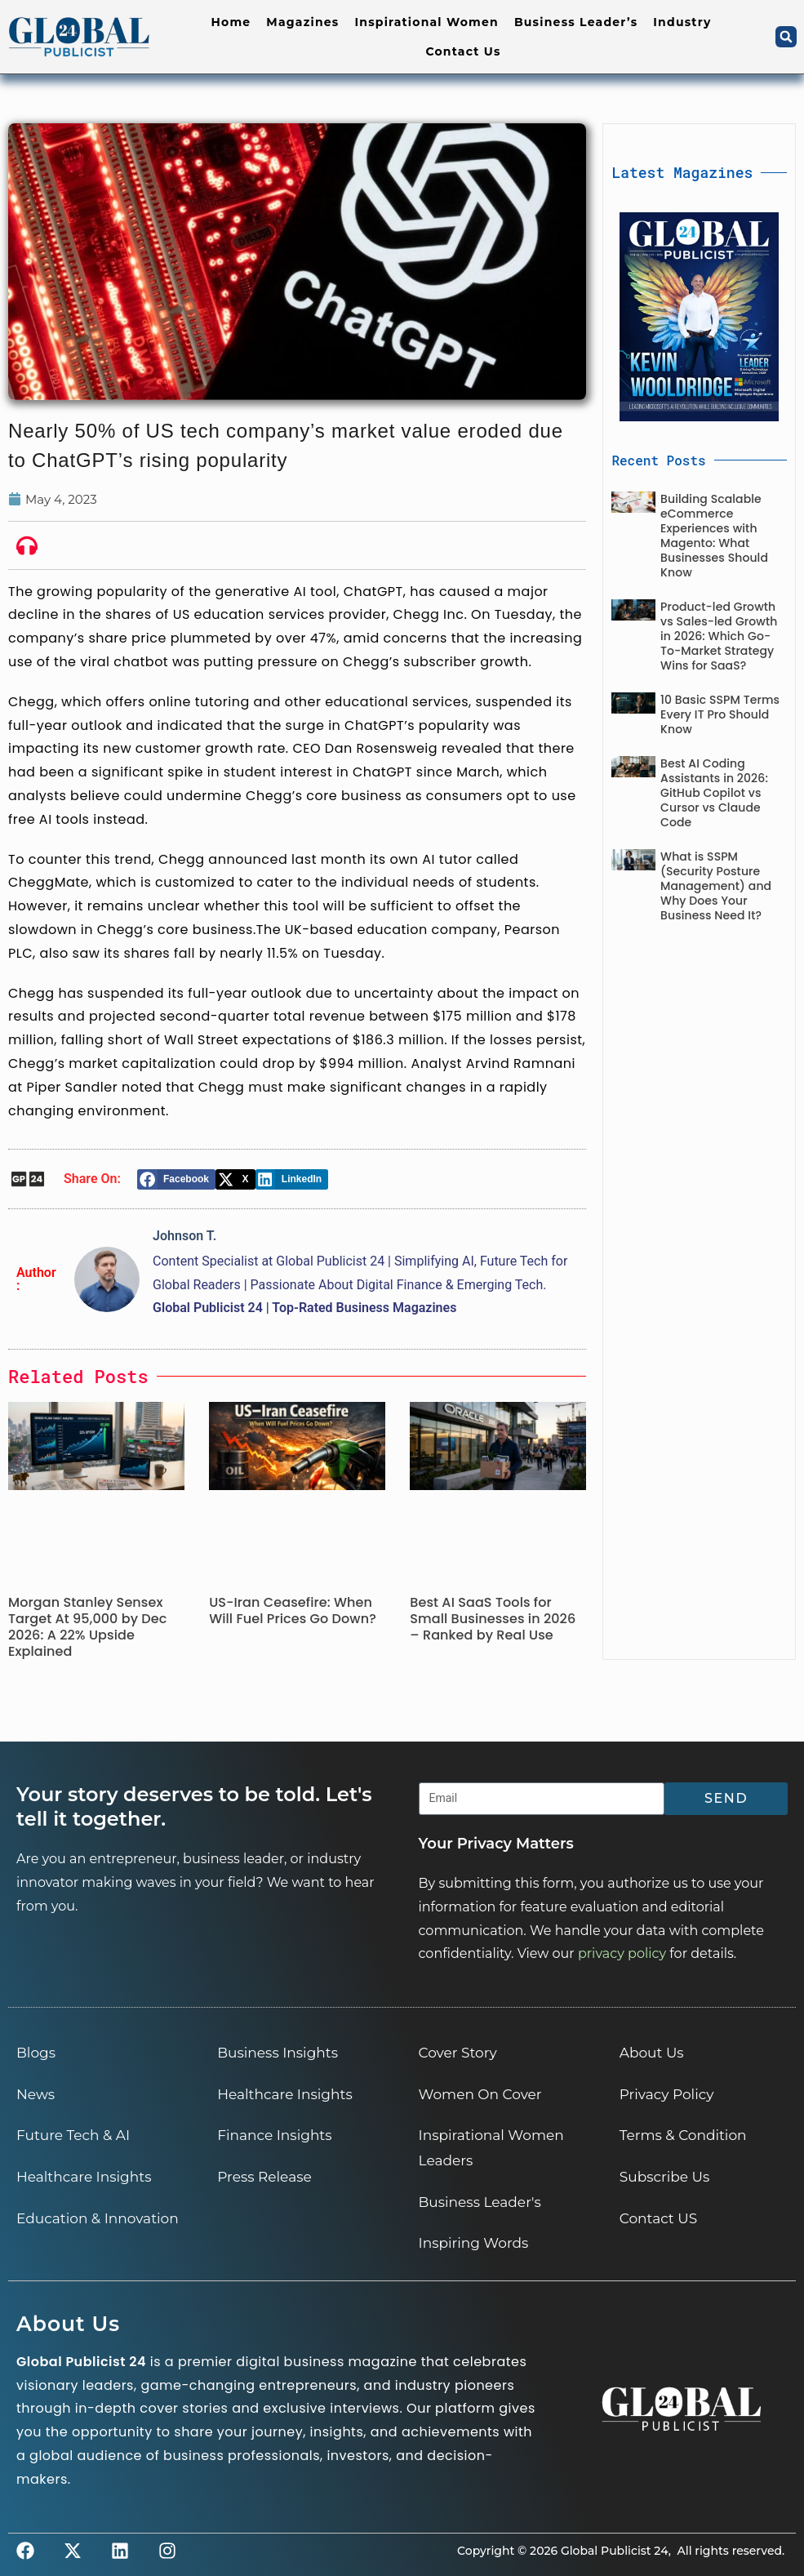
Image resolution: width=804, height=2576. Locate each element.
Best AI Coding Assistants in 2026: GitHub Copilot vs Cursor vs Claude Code (714, 792)
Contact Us (462, 51)
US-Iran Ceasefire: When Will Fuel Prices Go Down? (292, 1610)
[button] (786, 36)
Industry (682, 22)
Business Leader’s (575, 22)
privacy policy (622, 1953)
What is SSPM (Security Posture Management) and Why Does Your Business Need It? (715, 885)
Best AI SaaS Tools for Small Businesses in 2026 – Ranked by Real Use (492, 1618)
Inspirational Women (426, 22)
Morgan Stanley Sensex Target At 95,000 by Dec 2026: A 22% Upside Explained (87, 1627)
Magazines (302, 22)
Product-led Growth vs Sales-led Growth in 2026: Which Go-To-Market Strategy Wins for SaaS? (718, 636)
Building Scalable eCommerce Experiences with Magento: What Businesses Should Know (714, 536)
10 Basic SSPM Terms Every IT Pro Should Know (720, 714)
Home (231, 22)
